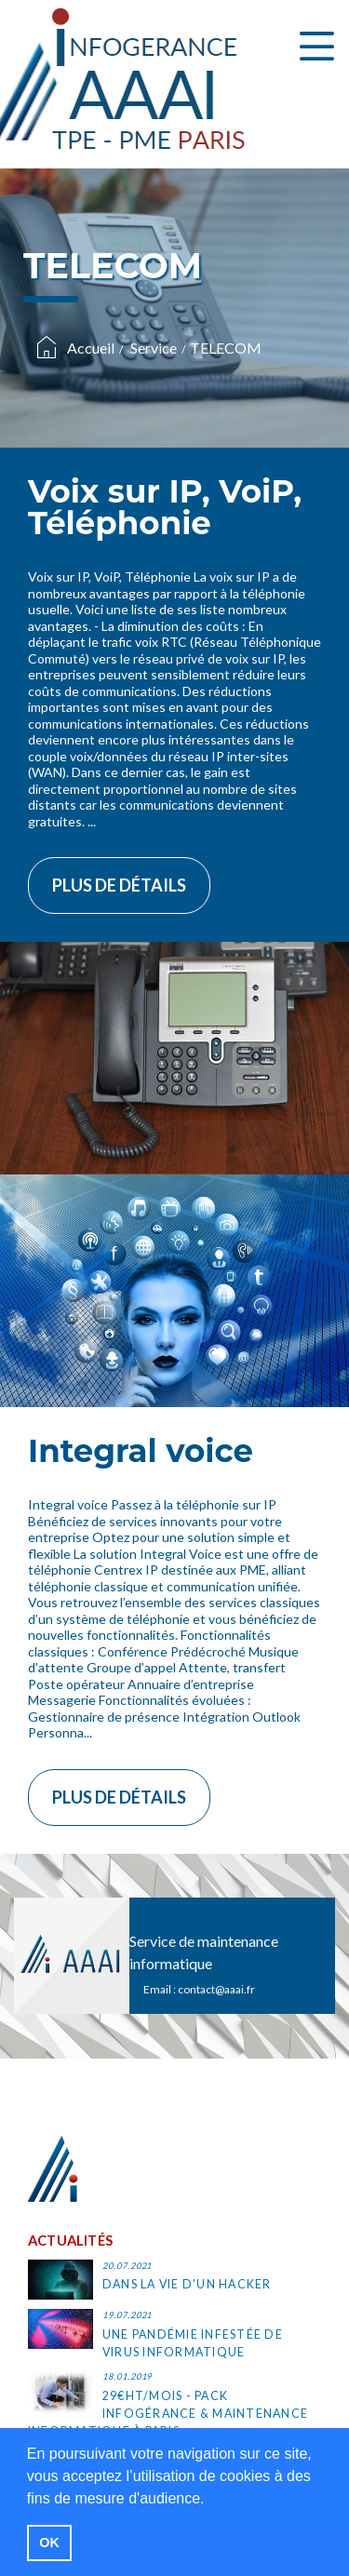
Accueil (90, 347)
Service (153, 347)
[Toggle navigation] (317, 47)
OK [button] (49, 2542)
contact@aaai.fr (216, 1989)
